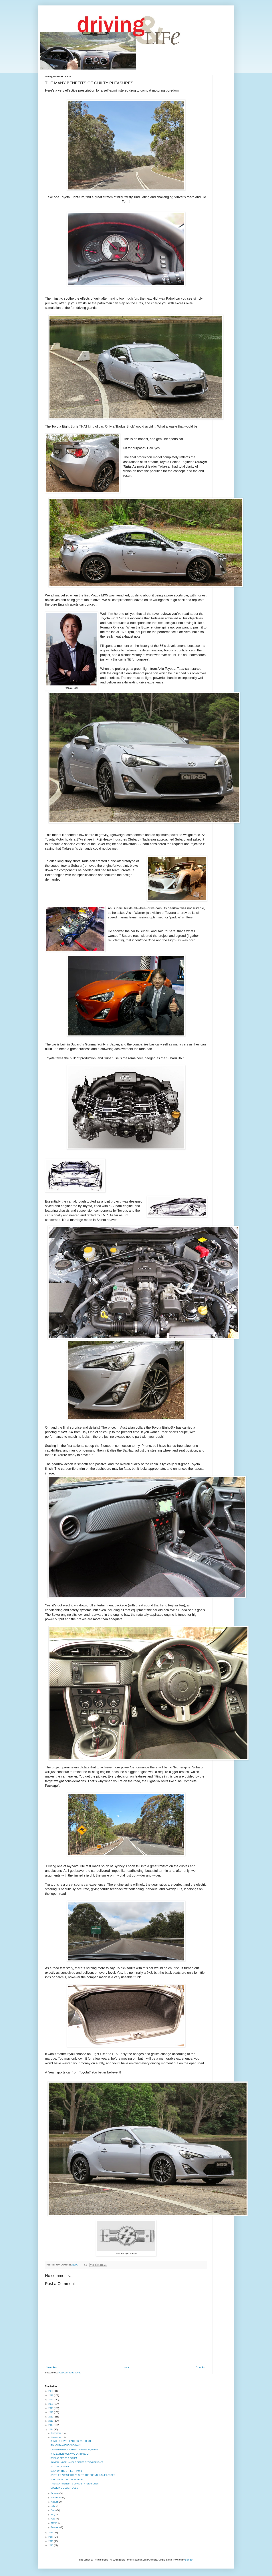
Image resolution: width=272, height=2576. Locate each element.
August (54, 2502)
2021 (51, 2399)
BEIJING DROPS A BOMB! (63, 2458)
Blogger (189, 2560)
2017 (51, 2416)
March (54, 2523)
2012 (51, 2537)
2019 (51, 2408)
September (56, 2497)
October (55, 2493)
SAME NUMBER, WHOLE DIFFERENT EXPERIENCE (76, 2462)
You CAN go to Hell (59, 2466)
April (53, 2519)
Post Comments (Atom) (69, 2372)
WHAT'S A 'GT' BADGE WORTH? (66, 2479)
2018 (51, 2412)
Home (126, 2367)
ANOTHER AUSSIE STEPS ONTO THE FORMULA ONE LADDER (82, 2475)
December (56, 2433)
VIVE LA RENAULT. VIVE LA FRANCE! (69, 2454)
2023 (51, 2391)
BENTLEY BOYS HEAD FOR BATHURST (70, 2441)
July (53, 2506)
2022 (51, 2395)
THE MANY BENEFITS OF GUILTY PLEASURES (74, 2483)
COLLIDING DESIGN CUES (64, 2488)
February (55, 2527)
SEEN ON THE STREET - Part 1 (66, 2471)
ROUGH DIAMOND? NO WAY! (65, 2445)
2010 (51, 2545)
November (56, 2437)
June (53, 2510)
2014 (51, 2429)
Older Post (201, 2367)
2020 (51, 2404)
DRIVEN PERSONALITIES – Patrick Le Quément (74, 2449)
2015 (51, 2425)
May (53, 2514)
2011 (51, 2541)
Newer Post (51, 2367)
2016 (51, 2421)
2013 (51, 2532)
